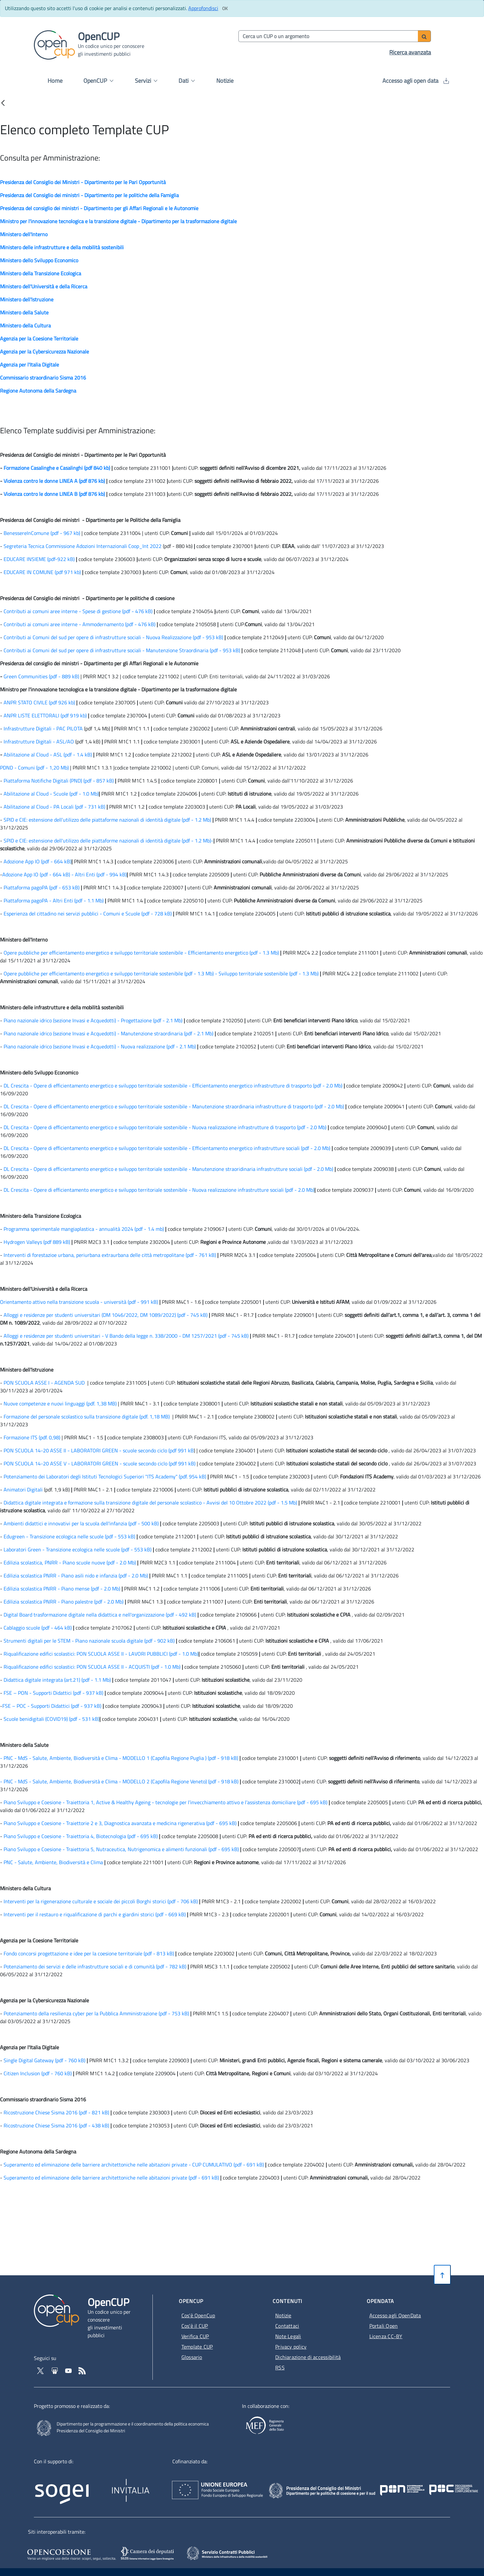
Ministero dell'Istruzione (26, 299)
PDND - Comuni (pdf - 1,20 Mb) (34, 767)
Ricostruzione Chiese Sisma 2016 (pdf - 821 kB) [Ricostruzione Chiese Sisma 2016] (56, 2112)
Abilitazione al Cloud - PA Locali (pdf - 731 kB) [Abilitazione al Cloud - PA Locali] (54, 807)
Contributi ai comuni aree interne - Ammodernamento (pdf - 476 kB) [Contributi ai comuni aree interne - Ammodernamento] (79, 624)
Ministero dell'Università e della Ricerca (43, 286)
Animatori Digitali (23, 1489)
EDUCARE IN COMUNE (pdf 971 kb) (42, 572)
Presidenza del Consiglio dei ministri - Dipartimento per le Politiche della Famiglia (90, 520)
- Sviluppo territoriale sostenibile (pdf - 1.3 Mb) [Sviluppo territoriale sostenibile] (266, 973)
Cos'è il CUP (194, 2326)
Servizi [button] (146, 81)
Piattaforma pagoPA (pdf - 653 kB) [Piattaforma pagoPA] (41, 887)
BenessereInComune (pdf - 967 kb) (42, 533)
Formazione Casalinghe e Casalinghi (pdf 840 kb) (57, 468)
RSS (280, 2367)
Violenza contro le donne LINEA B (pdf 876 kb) (54, 494)
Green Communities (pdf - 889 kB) (41, 676)
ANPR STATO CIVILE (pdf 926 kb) (39, 702)
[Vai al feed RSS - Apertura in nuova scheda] (82, 2370)
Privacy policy (290, 2347)
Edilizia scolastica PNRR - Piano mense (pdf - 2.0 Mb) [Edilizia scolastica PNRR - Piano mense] (62, 1588)
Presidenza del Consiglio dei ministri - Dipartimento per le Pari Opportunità (83, 455)
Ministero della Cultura (25, 325)
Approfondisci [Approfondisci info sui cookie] (203, 8)
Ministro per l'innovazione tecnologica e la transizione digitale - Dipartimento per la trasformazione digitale (118, 221)
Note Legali (288, 2336)
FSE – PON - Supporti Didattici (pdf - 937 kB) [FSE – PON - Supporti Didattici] (53, 1693)
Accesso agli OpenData (395, 2315)
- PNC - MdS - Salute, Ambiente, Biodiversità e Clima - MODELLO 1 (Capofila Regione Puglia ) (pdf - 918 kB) (119, 1758)
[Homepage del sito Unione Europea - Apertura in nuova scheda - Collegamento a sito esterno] (253, 2483)
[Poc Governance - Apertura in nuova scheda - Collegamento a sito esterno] (405, 2483)
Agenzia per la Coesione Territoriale (39, 338)
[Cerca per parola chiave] (328, 36)
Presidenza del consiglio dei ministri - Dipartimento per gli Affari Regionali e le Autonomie (99, 208)
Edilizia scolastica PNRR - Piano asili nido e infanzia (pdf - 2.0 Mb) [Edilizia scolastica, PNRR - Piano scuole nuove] (76, 1575)
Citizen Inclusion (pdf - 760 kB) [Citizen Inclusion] (38, 2073)
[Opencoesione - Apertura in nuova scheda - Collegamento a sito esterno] (70, 2553)
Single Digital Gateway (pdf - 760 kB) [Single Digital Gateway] (44, 2060)
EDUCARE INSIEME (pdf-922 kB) (39, 559)
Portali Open (383, 2326)
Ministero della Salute (24, 312)
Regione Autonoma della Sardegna (38, 391)
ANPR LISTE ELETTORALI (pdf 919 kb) (45, 715)
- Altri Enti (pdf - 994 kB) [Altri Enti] (98, 874)
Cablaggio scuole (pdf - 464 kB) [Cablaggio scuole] (38, 1628)
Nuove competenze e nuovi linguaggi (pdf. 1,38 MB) (60, 1403)
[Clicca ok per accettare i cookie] (225, 8)
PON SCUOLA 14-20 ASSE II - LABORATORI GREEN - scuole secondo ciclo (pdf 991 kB (99, 1450)
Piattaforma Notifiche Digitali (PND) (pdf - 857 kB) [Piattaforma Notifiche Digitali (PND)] (59, 780)
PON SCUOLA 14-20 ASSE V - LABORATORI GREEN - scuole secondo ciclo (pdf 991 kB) (99, 1463)
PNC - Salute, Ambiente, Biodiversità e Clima (53, 1862)
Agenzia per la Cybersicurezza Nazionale (44, 351)
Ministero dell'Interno (24, 234)
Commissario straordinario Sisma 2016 (43, 377)
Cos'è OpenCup (198, 2315)
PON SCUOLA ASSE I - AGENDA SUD (45, 1383)
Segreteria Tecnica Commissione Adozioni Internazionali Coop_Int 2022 (83, 546)
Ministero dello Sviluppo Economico (39, 260)
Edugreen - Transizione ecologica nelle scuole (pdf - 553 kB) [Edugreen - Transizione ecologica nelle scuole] (69, 1536)
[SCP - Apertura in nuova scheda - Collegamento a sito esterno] (236, 2552)
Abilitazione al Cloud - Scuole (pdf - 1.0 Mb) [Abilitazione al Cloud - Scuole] (51, 794)
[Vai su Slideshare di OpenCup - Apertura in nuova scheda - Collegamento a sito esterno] (55, 2370)
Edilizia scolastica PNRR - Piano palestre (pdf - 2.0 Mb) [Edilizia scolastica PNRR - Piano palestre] (63, 1601)
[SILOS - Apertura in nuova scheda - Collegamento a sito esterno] (148, 2553)
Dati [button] (186, 81)
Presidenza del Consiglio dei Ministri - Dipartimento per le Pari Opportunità (83, 182)
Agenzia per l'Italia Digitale (29, 364)
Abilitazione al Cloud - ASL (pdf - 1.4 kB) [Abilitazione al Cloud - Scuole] (48, 754)
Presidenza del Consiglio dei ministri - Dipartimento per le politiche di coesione (87, 598)
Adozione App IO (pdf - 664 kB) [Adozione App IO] (37, 861)
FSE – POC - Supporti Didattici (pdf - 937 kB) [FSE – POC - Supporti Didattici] (51, 1706)
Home (55, 81)
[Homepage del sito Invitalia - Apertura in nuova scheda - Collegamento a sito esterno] (161, 2486)
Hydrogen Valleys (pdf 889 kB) (37, 1242)
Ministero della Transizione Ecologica (40, 273)
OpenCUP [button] (98, 81)
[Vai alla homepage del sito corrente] (54, 44)
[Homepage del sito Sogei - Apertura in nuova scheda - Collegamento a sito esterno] (71, 2486)
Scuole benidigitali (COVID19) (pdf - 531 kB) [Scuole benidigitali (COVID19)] (51, 1719)
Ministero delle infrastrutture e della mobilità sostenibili (62, 247)
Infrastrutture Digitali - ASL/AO (39, 741)
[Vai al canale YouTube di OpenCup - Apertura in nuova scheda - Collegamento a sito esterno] (69, 2370)
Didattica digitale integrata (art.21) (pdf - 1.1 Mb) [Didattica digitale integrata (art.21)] (57, 1680)
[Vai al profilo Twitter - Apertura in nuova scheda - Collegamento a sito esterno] (41, 2370)
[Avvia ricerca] (424, 36)
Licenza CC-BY (386, 2336)
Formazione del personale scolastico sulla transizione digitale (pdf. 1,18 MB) (87, 1416)
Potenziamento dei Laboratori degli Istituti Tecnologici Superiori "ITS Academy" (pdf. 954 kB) (105, 1476)
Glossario (191, 2357)
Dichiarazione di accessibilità (308, 2357)
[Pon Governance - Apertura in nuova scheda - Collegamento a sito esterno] (438, 2483)
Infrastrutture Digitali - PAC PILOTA (44, 728)
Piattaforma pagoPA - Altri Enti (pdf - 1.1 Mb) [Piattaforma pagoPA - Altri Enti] (54, 900)
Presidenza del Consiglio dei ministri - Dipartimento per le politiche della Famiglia (89, 195)
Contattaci (287, 2326)
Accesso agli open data (415, 81)
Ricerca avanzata (410, 52)
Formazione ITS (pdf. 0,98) (32, 1437)
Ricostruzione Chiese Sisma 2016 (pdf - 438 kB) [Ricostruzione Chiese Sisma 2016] (56, 2125)
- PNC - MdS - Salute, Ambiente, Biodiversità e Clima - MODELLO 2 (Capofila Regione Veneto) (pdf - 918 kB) (119, 1781)
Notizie (225, 81)
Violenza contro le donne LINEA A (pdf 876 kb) (55, 481)
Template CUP (197, 2347)
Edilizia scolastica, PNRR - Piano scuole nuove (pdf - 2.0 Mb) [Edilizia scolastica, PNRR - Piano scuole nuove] (70, 1562)
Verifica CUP (195, 2336)
